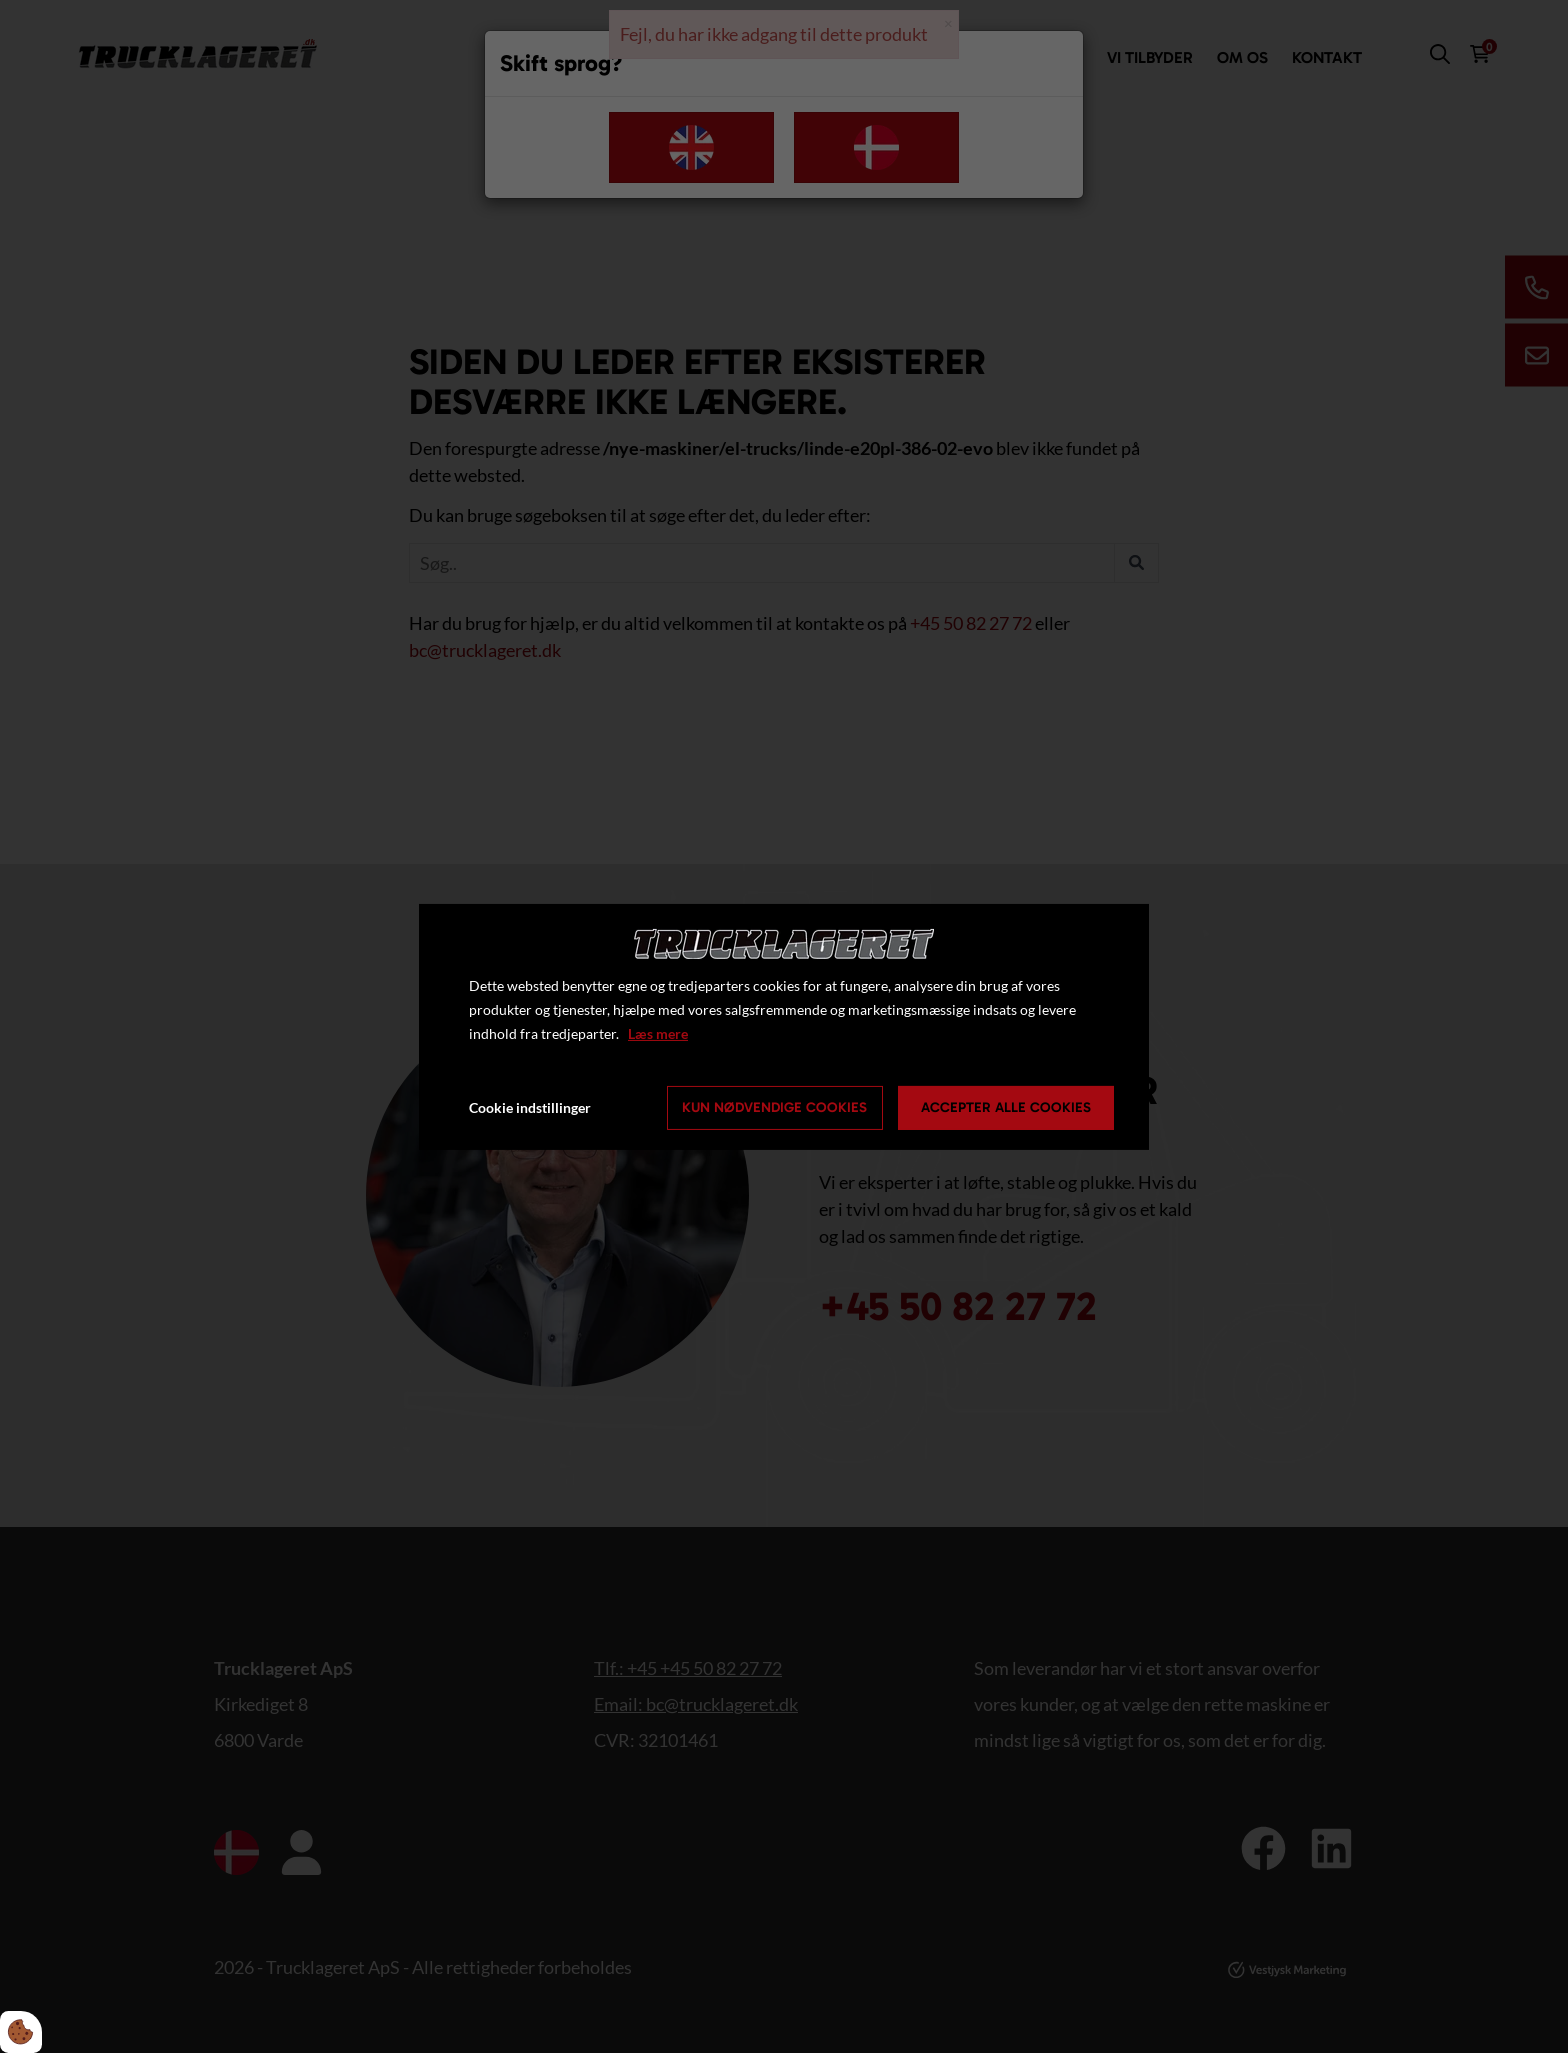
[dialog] (784, 1026)
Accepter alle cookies (1006, 1107)
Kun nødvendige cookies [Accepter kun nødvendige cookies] (774, 1107)
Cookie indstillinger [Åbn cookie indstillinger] (530, 1107)
